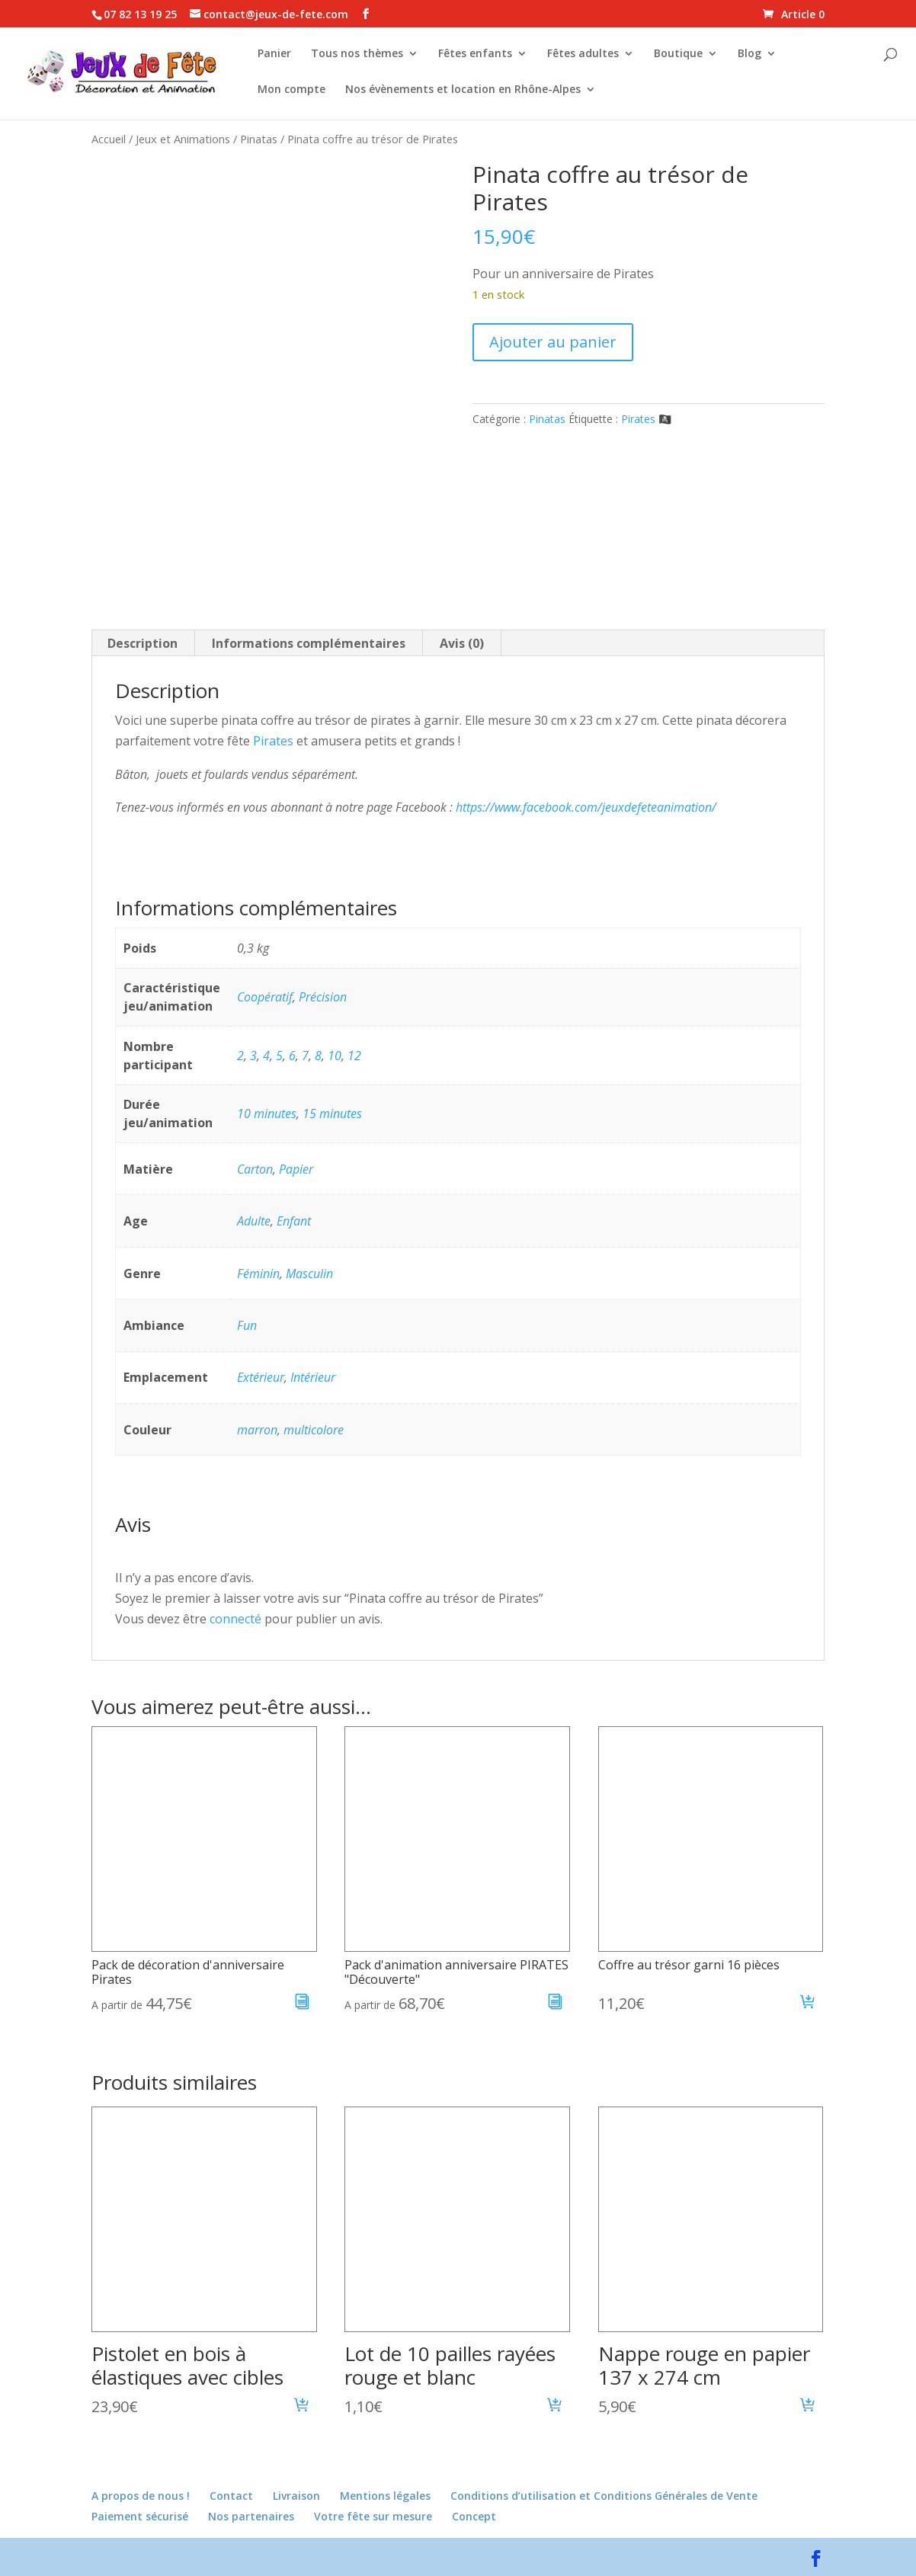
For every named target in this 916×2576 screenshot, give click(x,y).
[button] (808, 2003)
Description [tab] (142, 643)
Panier (274, 54)
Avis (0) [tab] (462, 643)
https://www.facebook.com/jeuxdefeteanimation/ (586, 807)
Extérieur (260, 1377)
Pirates (273, 740)
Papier (296, 1169)
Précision (323, 996)
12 (354, 1055)
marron (257, 1429)
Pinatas (258, 138)
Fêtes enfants (475, 54)
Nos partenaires (251, 2516)
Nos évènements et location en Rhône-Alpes (463, 90)
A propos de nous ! (140, 2495)
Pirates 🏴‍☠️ (646, 419)
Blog (749, 54)
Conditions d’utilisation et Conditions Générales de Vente (603, 2495)
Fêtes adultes (583, 54)
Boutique (678, 54)
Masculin (309, 1273)
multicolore (313, 1429)
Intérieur (312, 1377)
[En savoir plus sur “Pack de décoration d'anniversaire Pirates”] (302, 2003)
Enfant (294, 1221)
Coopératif (265, 996)
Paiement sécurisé (139, 2516)
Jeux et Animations (183, 138)
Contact (231, 2495)
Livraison (296, 2495)
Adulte (254, 1221)
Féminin (258, 1273)
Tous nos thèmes (357, 54)
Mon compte (291, 90)
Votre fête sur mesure (373, 2516)
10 (334, 1055)
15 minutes (332, 1113)
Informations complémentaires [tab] (308, 643)
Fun (247, 1325)
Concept (474, 2516)
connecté (235, 1618)
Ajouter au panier (553, 342)
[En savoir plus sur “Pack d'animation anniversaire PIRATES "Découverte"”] (555, 2003)
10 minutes (266, 1113)
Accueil (108, 138)
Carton (255, 1169)
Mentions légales (385, 2495)
